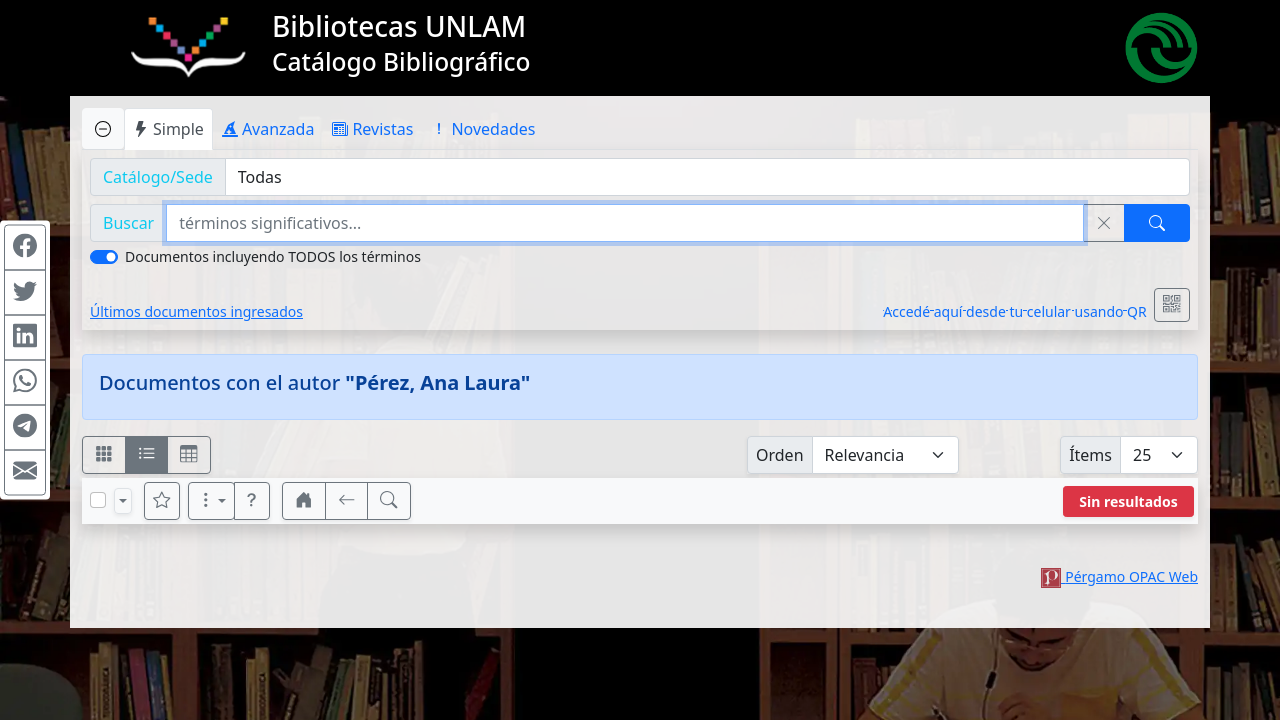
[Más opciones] (212, 501)
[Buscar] (1157, 223)
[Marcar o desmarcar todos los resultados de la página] (98, 500)
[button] (252, 501)
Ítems (1090, 455)
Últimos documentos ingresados (196, 311)
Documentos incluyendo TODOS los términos (273, 256)
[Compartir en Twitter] (25, 293)
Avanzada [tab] (268, 129)
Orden (780, 455)
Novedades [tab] (483, 129)
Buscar (128, 223)
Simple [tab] (168, 129)
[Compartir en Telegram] (25, 428)
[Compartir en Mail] (25, 473)
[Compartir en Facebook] (25, 248)
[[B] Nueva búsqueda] (389, 501)
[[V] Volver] (347, 501)
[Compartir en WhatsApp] (25, 383)
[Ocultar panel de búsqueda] (103, 128)
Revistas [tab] (372, 129)
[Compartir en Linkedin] (25, 338)
